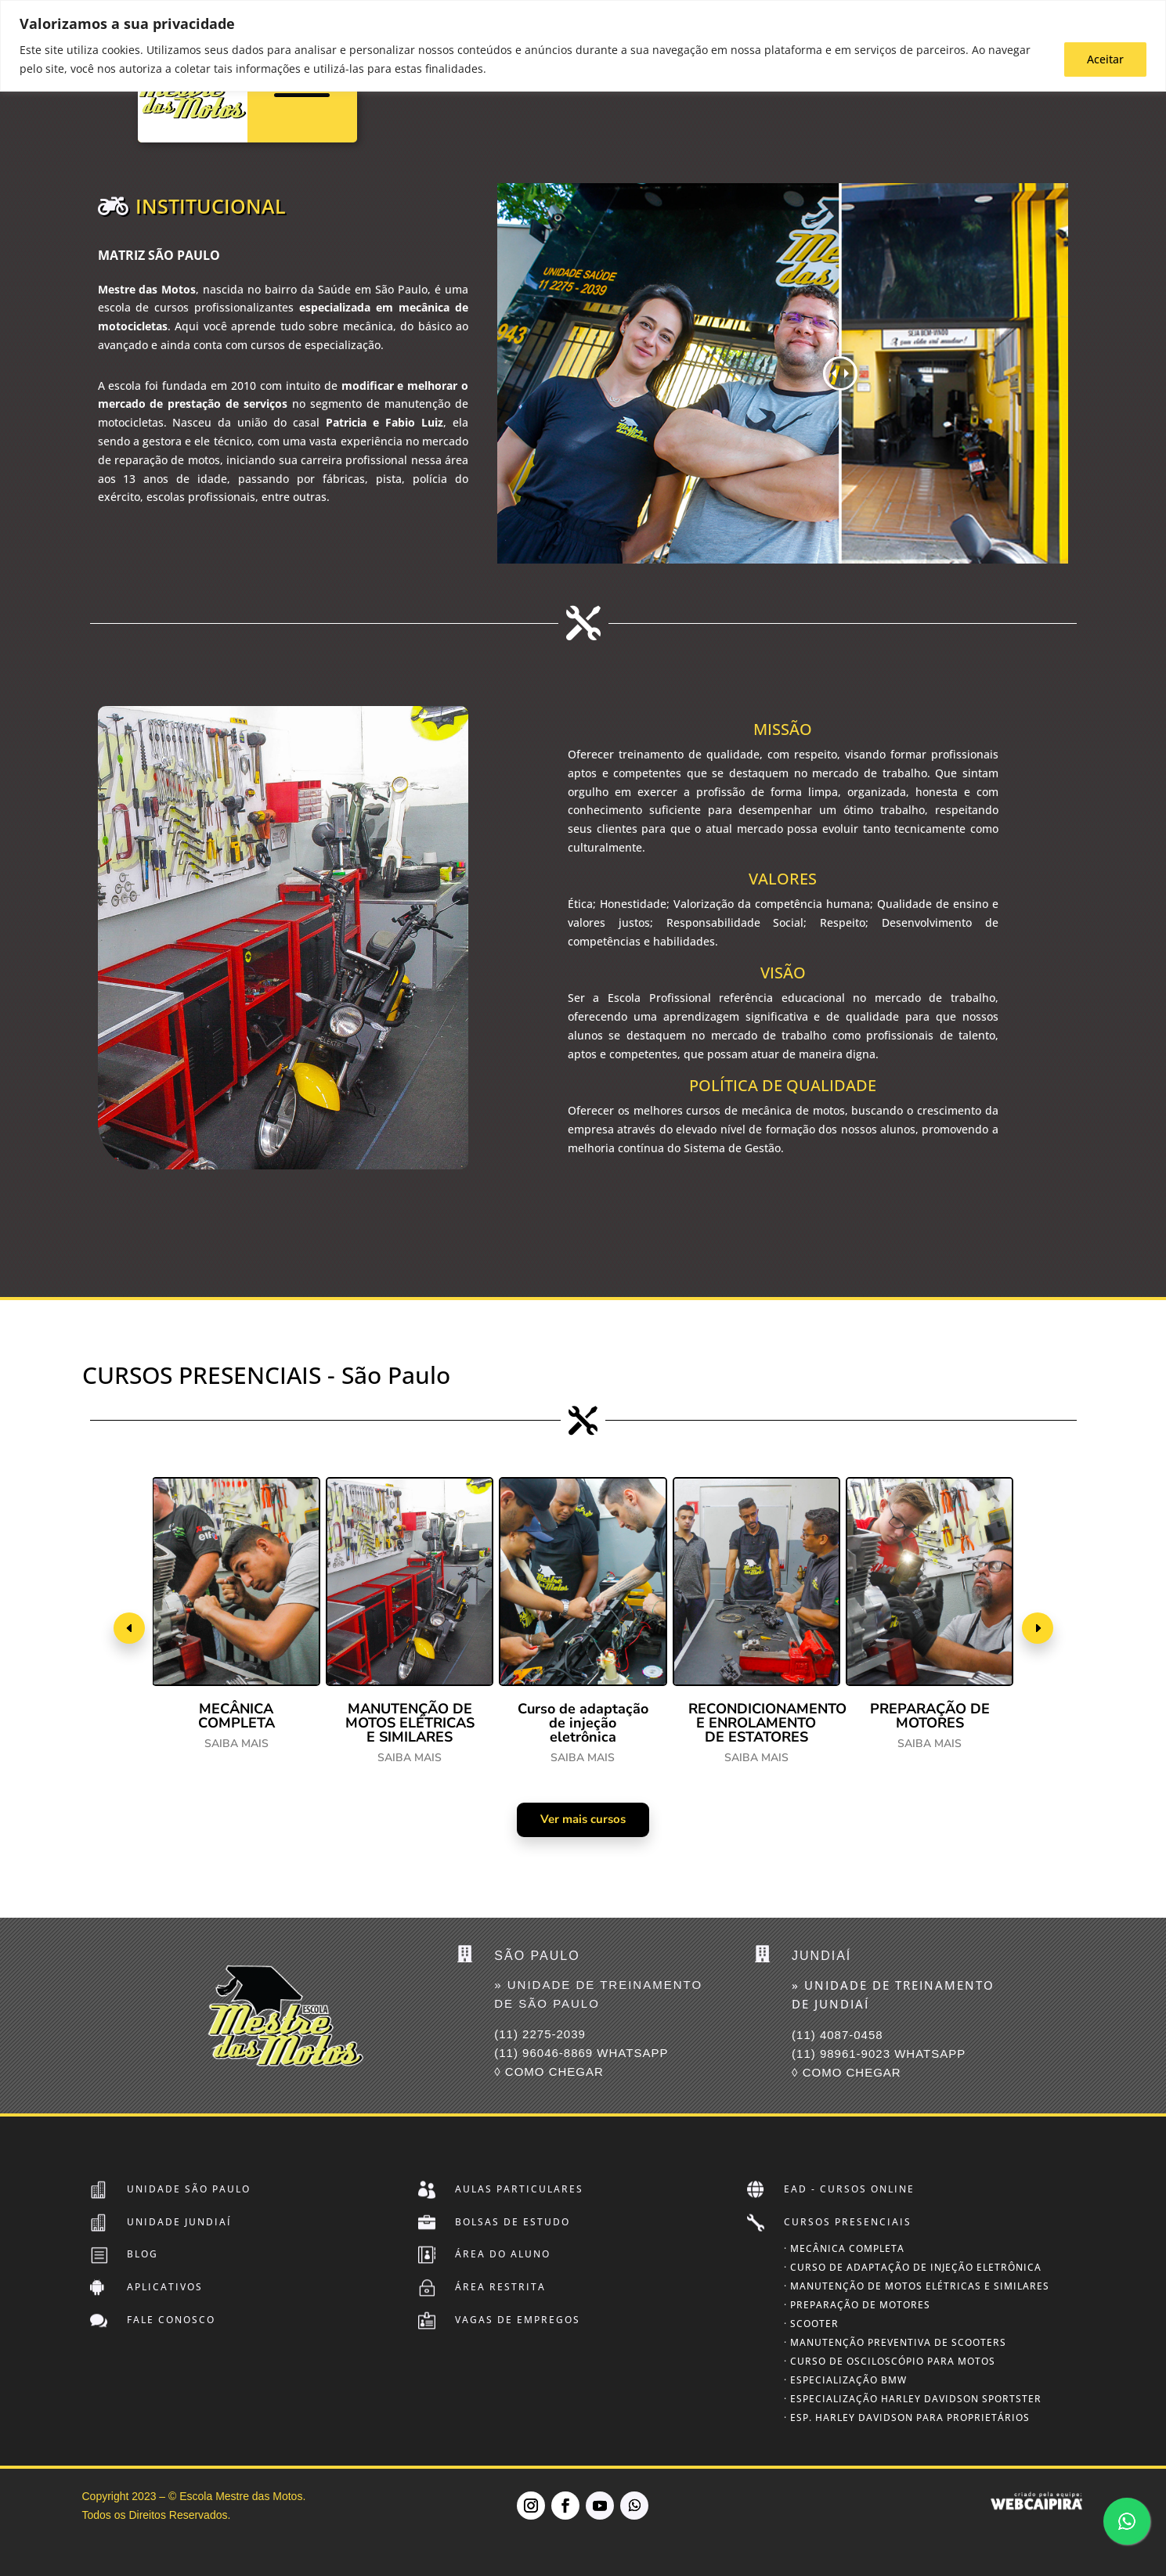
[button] (129, 1628)
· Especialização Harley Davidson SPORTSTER (912, 2398)
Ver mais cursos (583, 1819)
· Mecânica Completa (844, 2248)
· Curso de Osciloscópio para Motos (889, 2361)
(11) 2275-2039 (540, 2034)
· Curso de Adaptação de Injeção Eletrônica (912, 2267)
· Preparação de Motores (857, 2304)
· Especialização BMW (845, 2380)
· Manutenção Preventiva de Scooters (895, 2342)
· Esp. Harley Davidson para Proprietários (907, 2417)
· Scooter (811, 2323)
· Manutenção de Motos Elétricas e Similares (916, 2286)
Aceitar (1105, 59)
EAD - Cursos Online (849, 2189)
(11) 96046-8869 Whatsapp (581, 2052)
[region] (583, 46)
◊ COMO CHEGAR (549, 2071)
